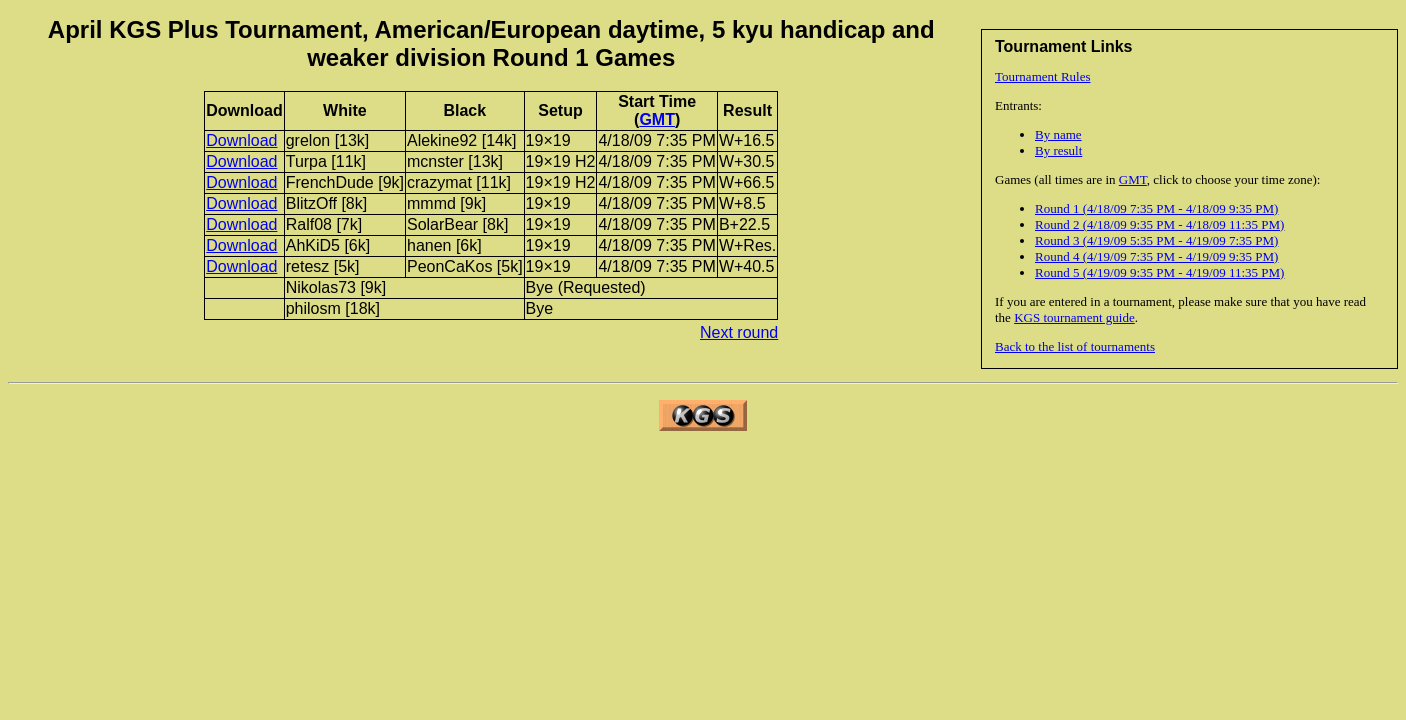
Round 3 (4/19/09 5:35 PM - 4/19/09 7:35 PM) (1156, 240)
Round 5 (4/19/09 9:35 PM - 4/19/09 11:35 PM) (1159, 272)
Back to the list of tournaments (1075, 346)
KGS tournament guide (1074, 317)
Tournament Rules (1043, 76)
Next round (739, 332)
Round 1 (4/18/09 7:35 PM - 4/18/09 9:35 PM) (1156, 208)
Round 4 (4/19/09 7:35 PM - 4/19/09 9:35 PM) (1156, 256)
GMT (1133, 179)
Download (241, 140)
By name (1058, 134)
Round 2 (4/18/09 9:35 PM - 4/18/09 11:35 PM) (1159, 224)
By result (1058, 150)
